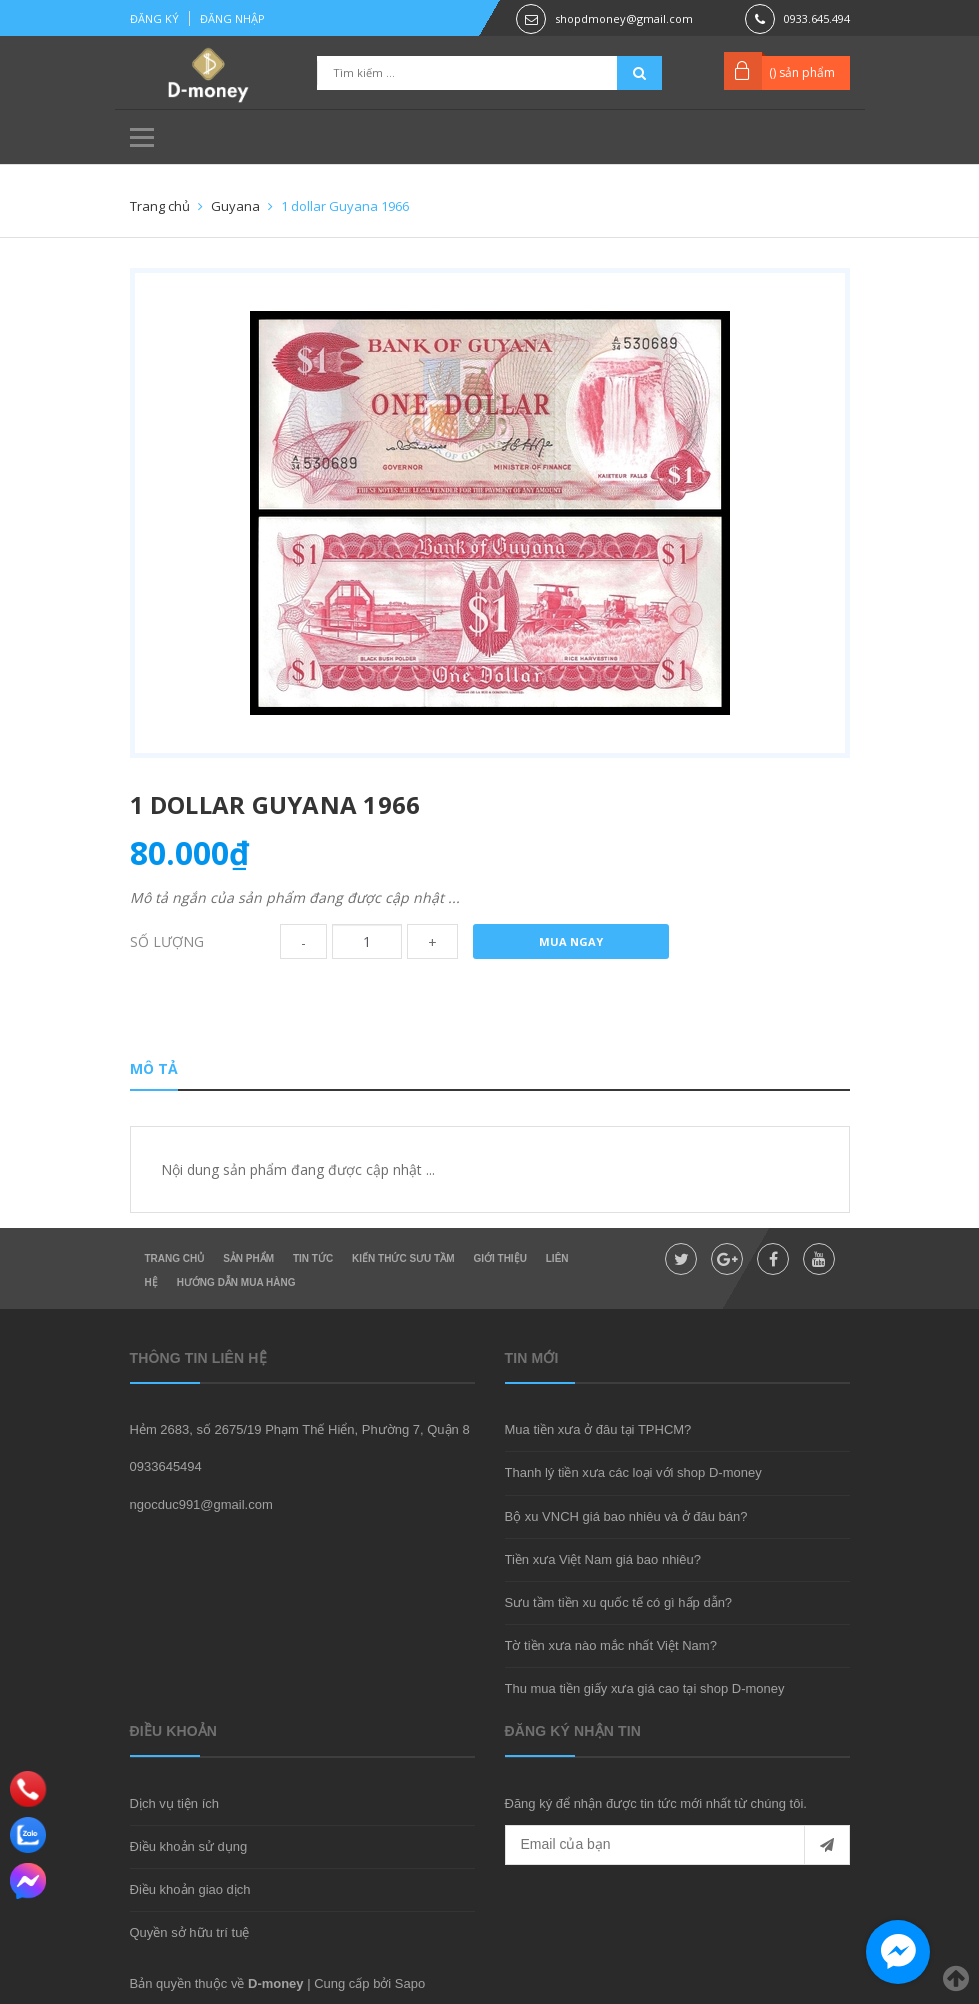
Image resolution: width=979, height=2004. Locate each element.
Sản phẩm (248, 1258)
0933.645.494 (817, 18)
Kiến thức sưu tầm (403, 1258)
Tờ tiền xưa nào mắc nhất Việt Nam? (611, 1645)
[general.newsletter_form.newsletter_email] (677, 1845)
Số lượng (167, 941)
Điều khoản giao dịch (190, 1889)
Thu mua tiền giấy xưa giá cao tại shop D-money (645, 1688)
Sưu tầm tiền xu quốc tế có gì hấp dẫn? (619, 1602)
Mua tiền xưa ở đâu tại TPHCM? (598, 1429)
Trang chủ (175, 1258)
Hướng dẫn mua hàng (236, 1282)
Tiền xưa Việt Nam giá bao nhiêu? (603, 1559)
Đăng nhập (232, 18)
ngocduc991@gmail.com (201, 1504)
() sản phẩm (802, 72)
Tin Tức (313, 1258)
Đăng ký (154, 18)
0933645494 (166, 1466)
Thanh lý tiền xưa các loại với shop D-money (633, 1472)
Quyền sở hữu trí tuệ (190, 1932)
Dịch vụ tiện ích (175, 1803)
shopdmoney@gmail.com (624, 18)
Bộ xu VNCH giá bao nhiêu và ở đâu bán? (626, 1516)
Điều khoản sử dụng (189, 1846)
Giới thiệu (499, 1258)
